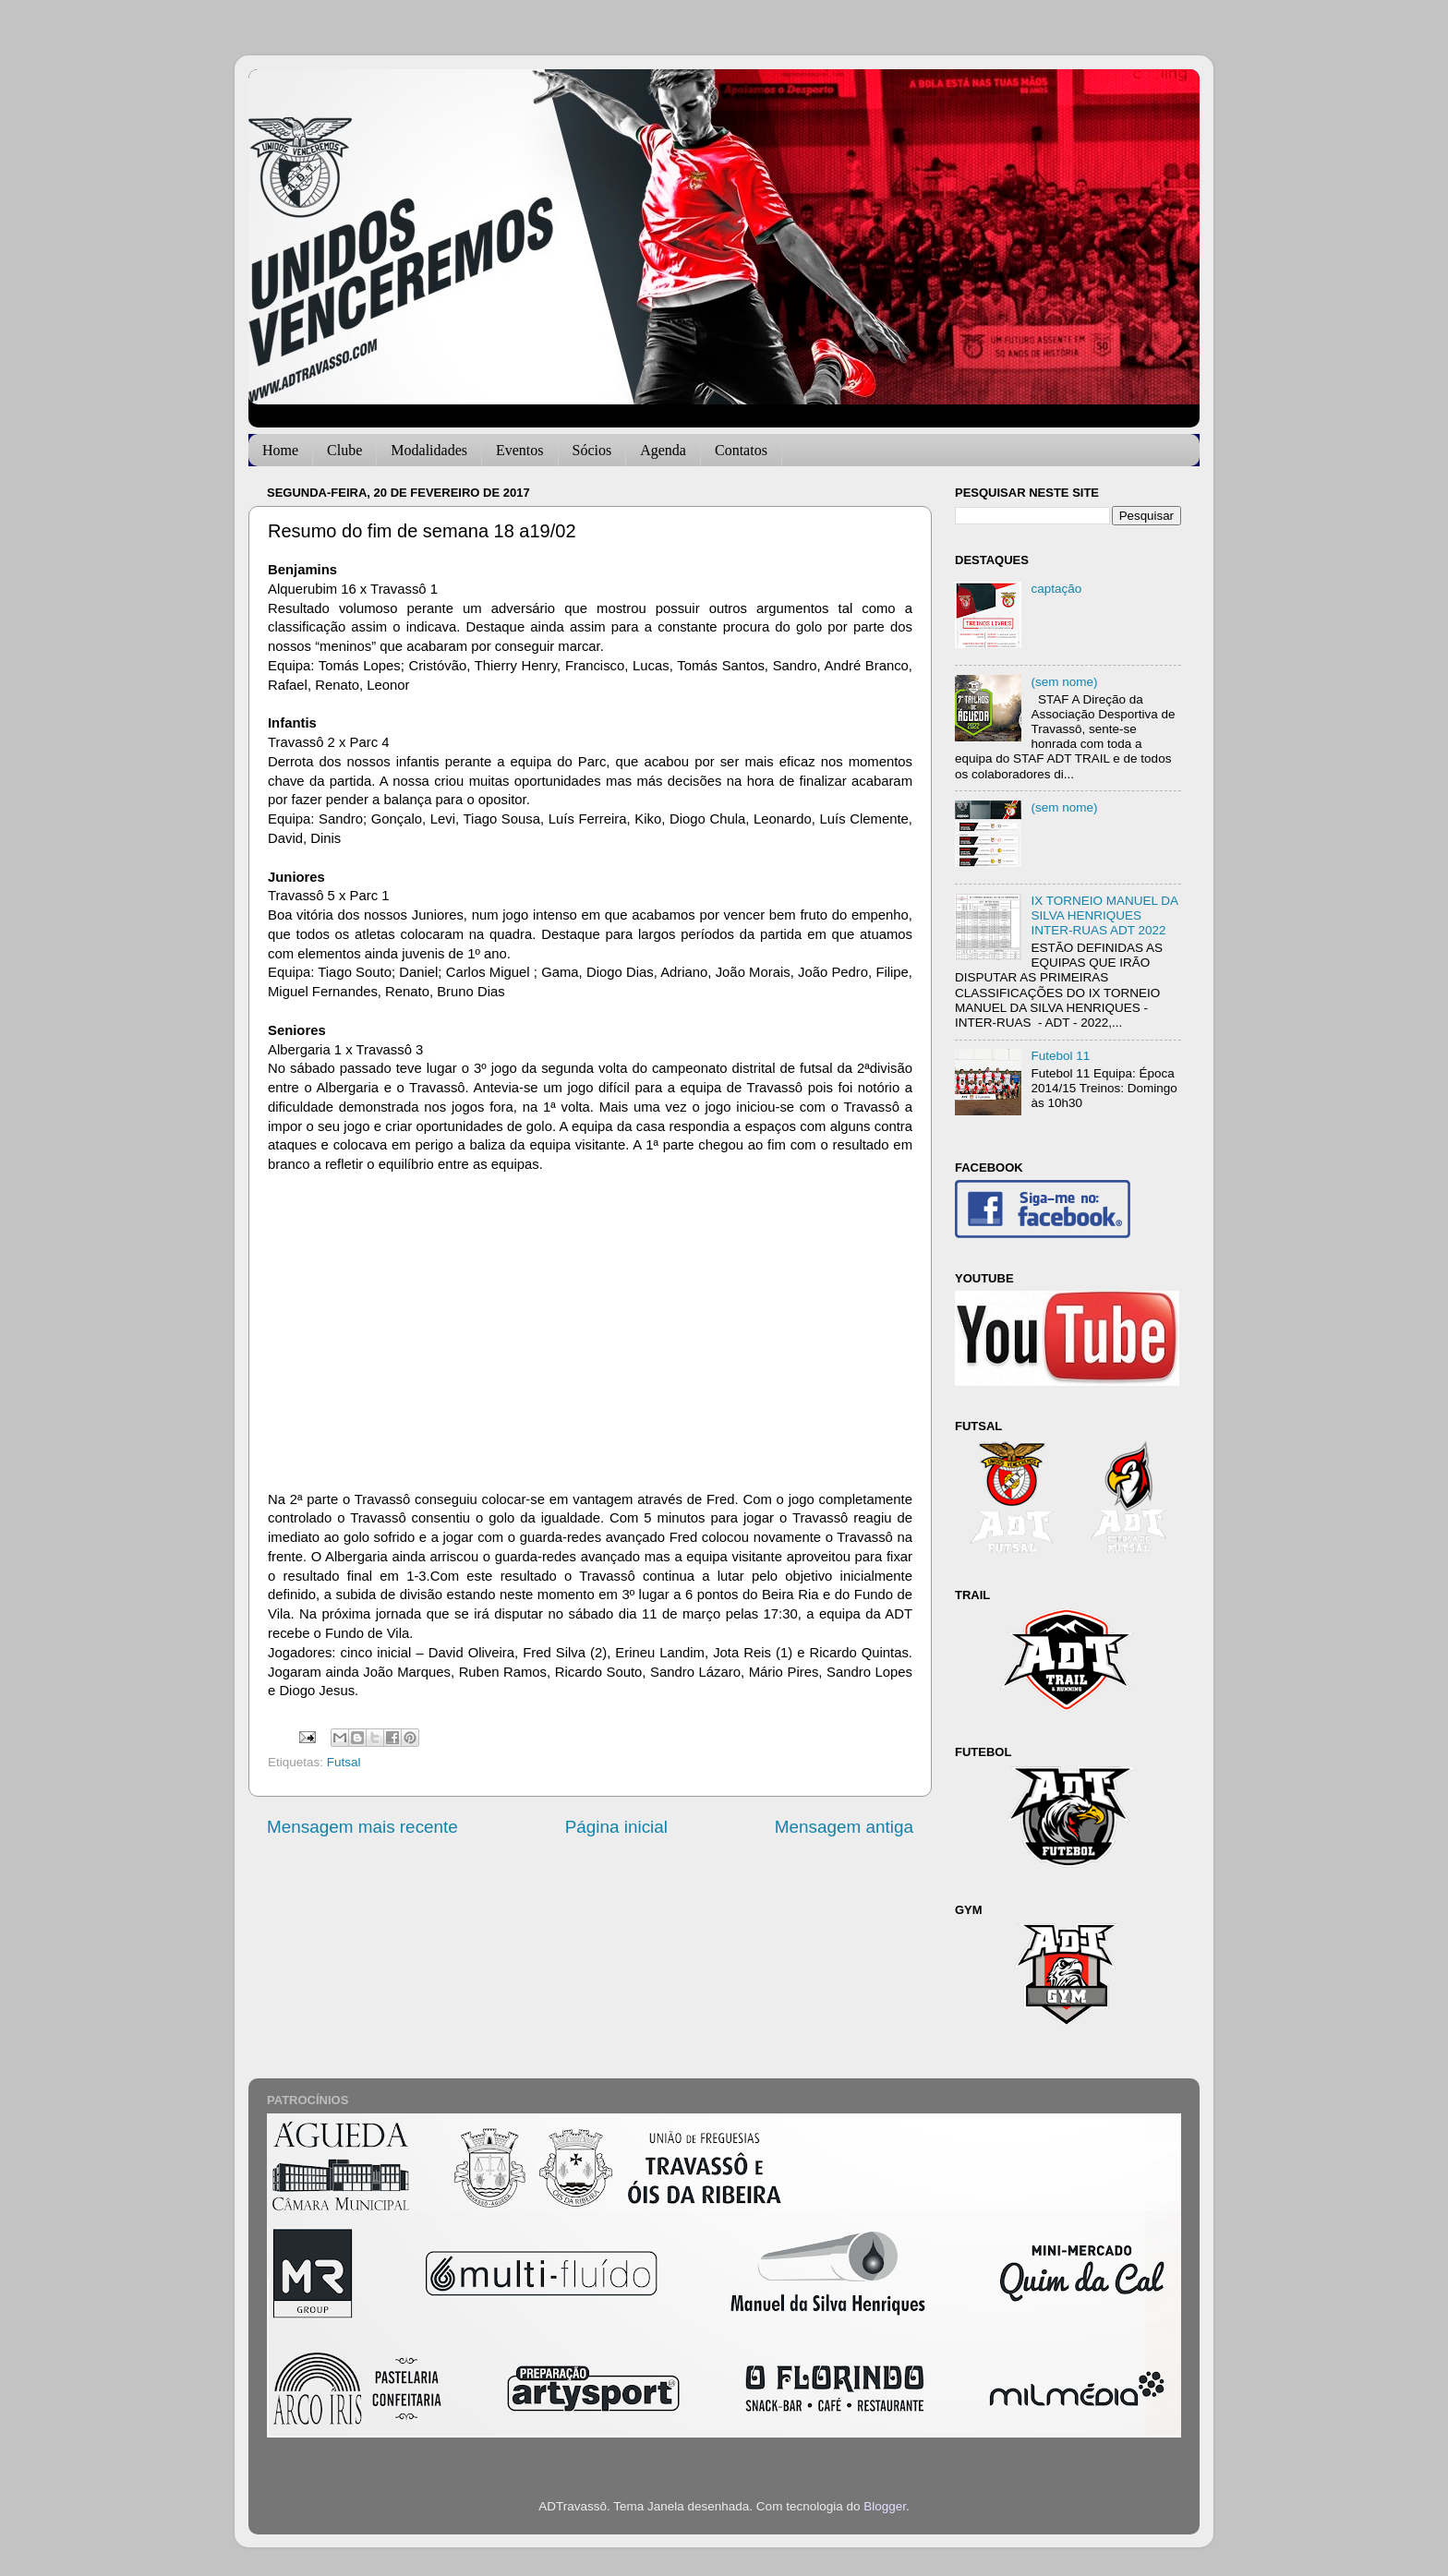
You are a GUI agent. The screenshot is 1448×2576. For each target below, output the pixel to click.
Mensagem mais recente (362, 1826)
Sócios (592, 450)
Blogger (884, 2506)
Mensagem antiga (844, 1826)
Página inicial (616, 1826)
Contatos (741, 450)
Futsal (344, 1762)
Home (280, 450)
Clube (344, 450)
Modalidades (429, 450)
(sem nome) (1064, 682)
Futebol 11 (1060, 1056)
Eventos (520, 450)
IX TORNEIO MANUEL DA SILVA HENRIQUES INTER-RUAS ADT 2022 (1104, 915)
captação (1056, 589)
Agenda (663, 450)
